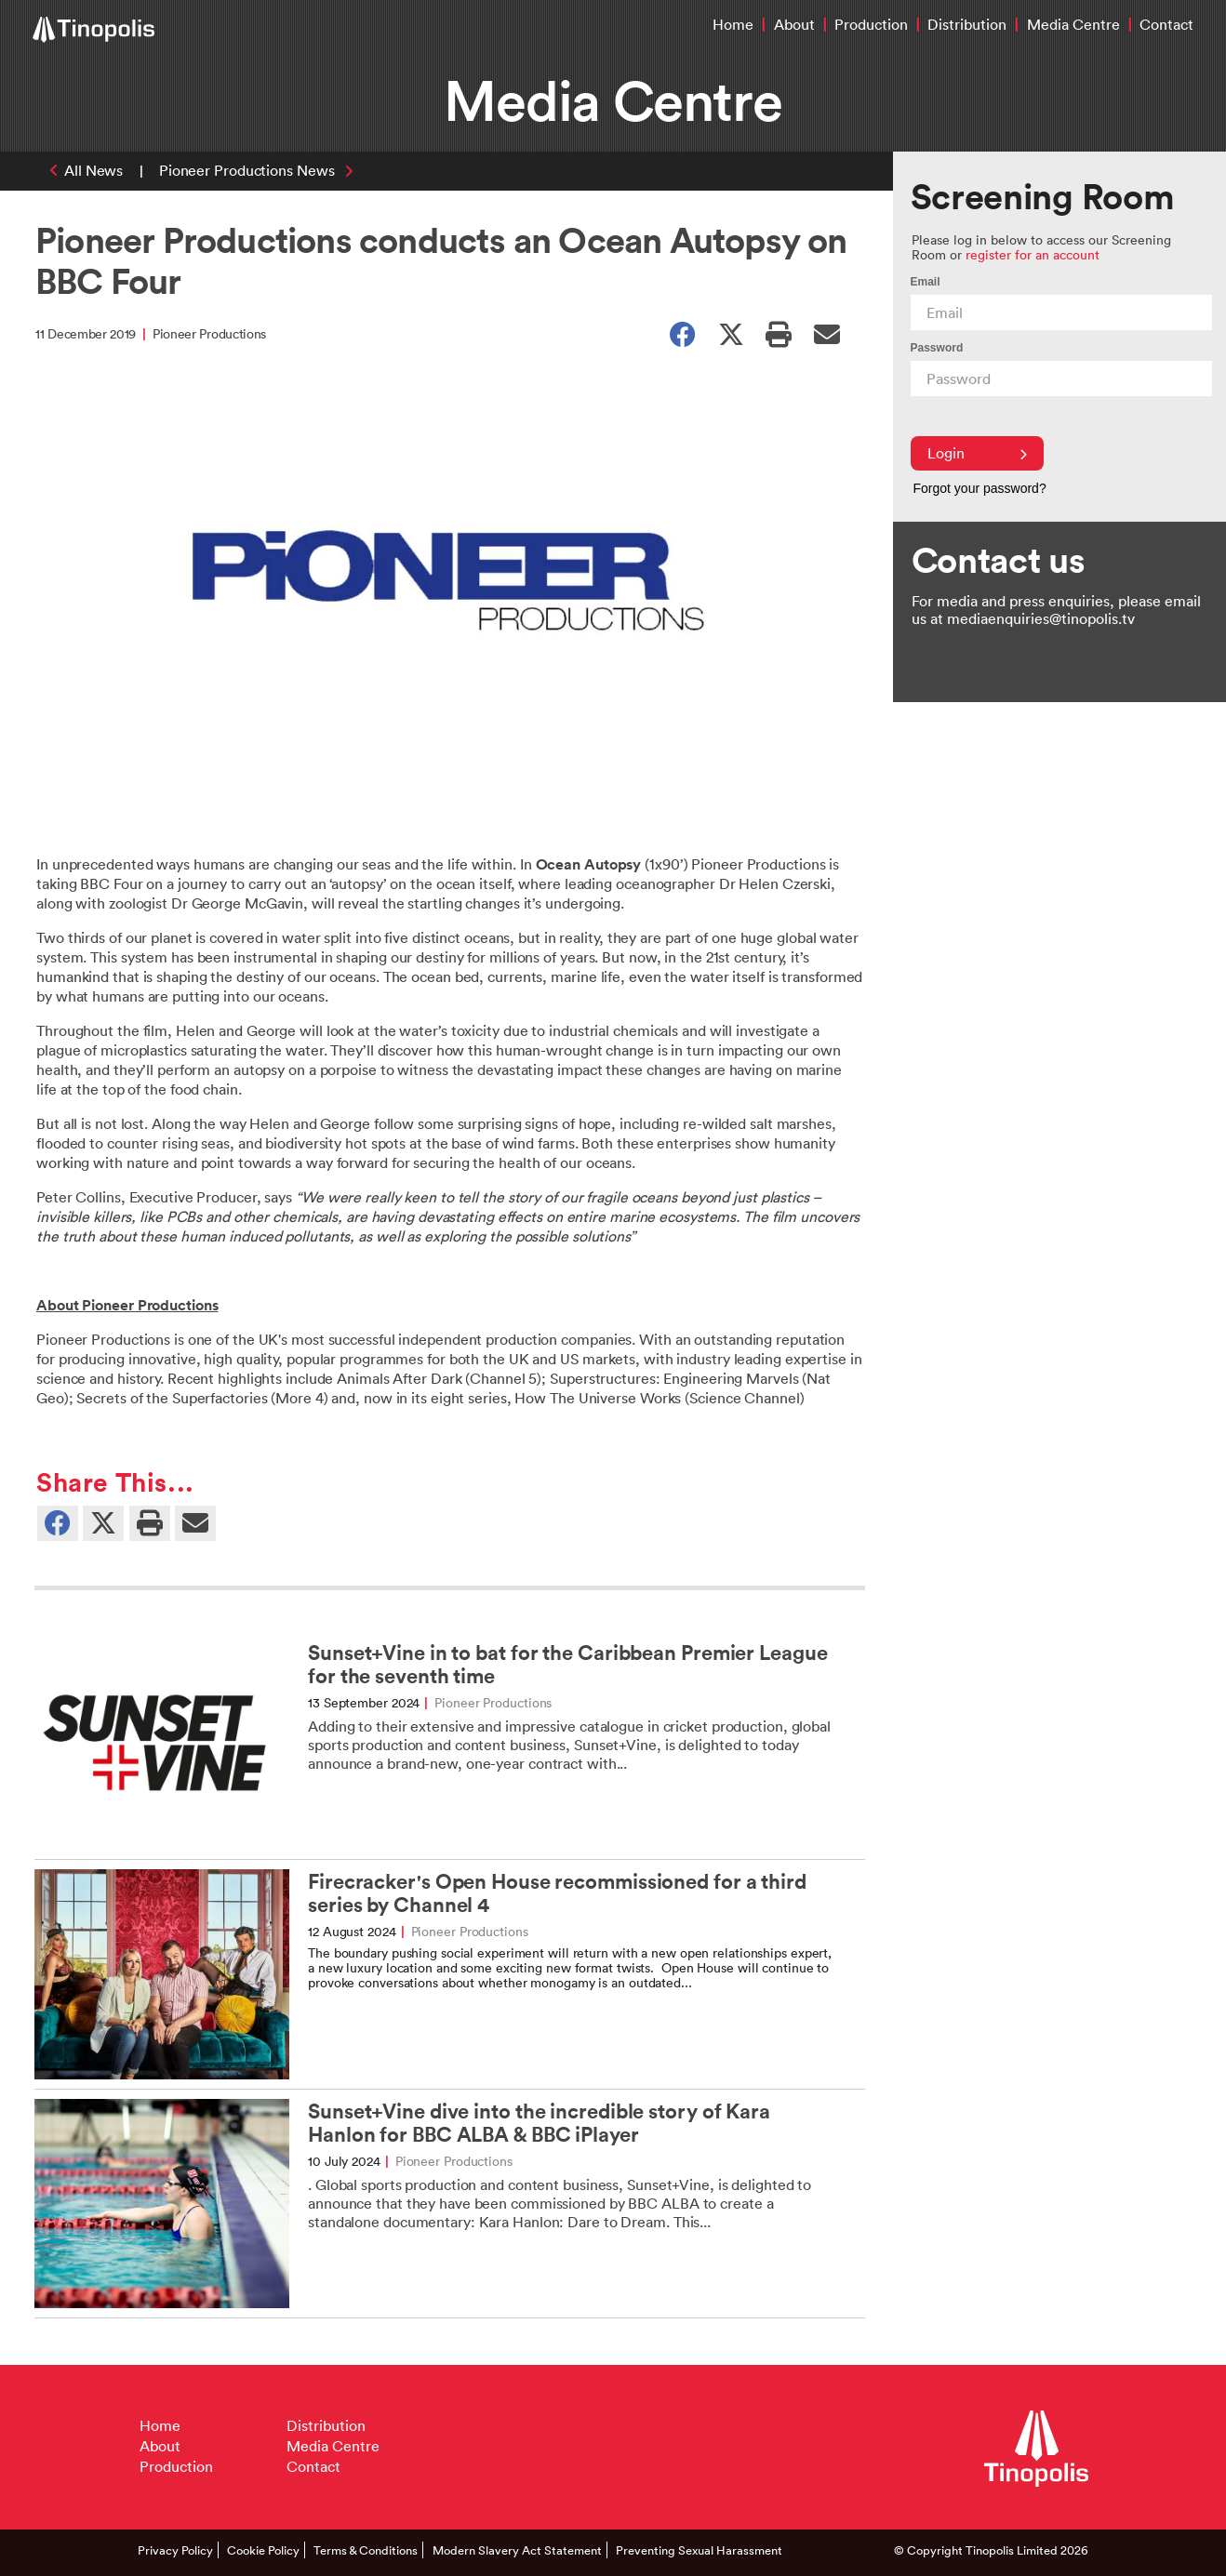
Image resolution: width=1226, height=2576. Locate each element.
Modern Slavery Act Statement (517, 2550)
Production (871, 24)
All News (93, 170)
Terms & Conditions (365, 2550)
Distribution (966, 24)
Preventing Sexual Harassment (699, 2550)
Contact (1166, 24)
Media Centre (1073, 24)
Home (733, 24)
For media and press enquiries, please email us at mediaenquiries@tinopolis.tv (1056, 609)
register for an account (1032, 254)
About (794, 24)
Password (937, 347)
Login (977, 453)
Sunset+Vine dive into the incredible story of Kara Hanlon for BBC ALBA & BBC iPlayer (539, 2123)
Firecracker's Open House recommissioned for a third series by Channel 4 (557, 1893)
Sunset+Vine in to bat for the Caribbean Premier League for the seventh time (568, 1664)
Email (925, 281)
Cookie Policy (263, 2550)
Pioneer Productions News (247, 170)
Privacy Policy (175, 2550)
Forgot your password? (979, 488)
